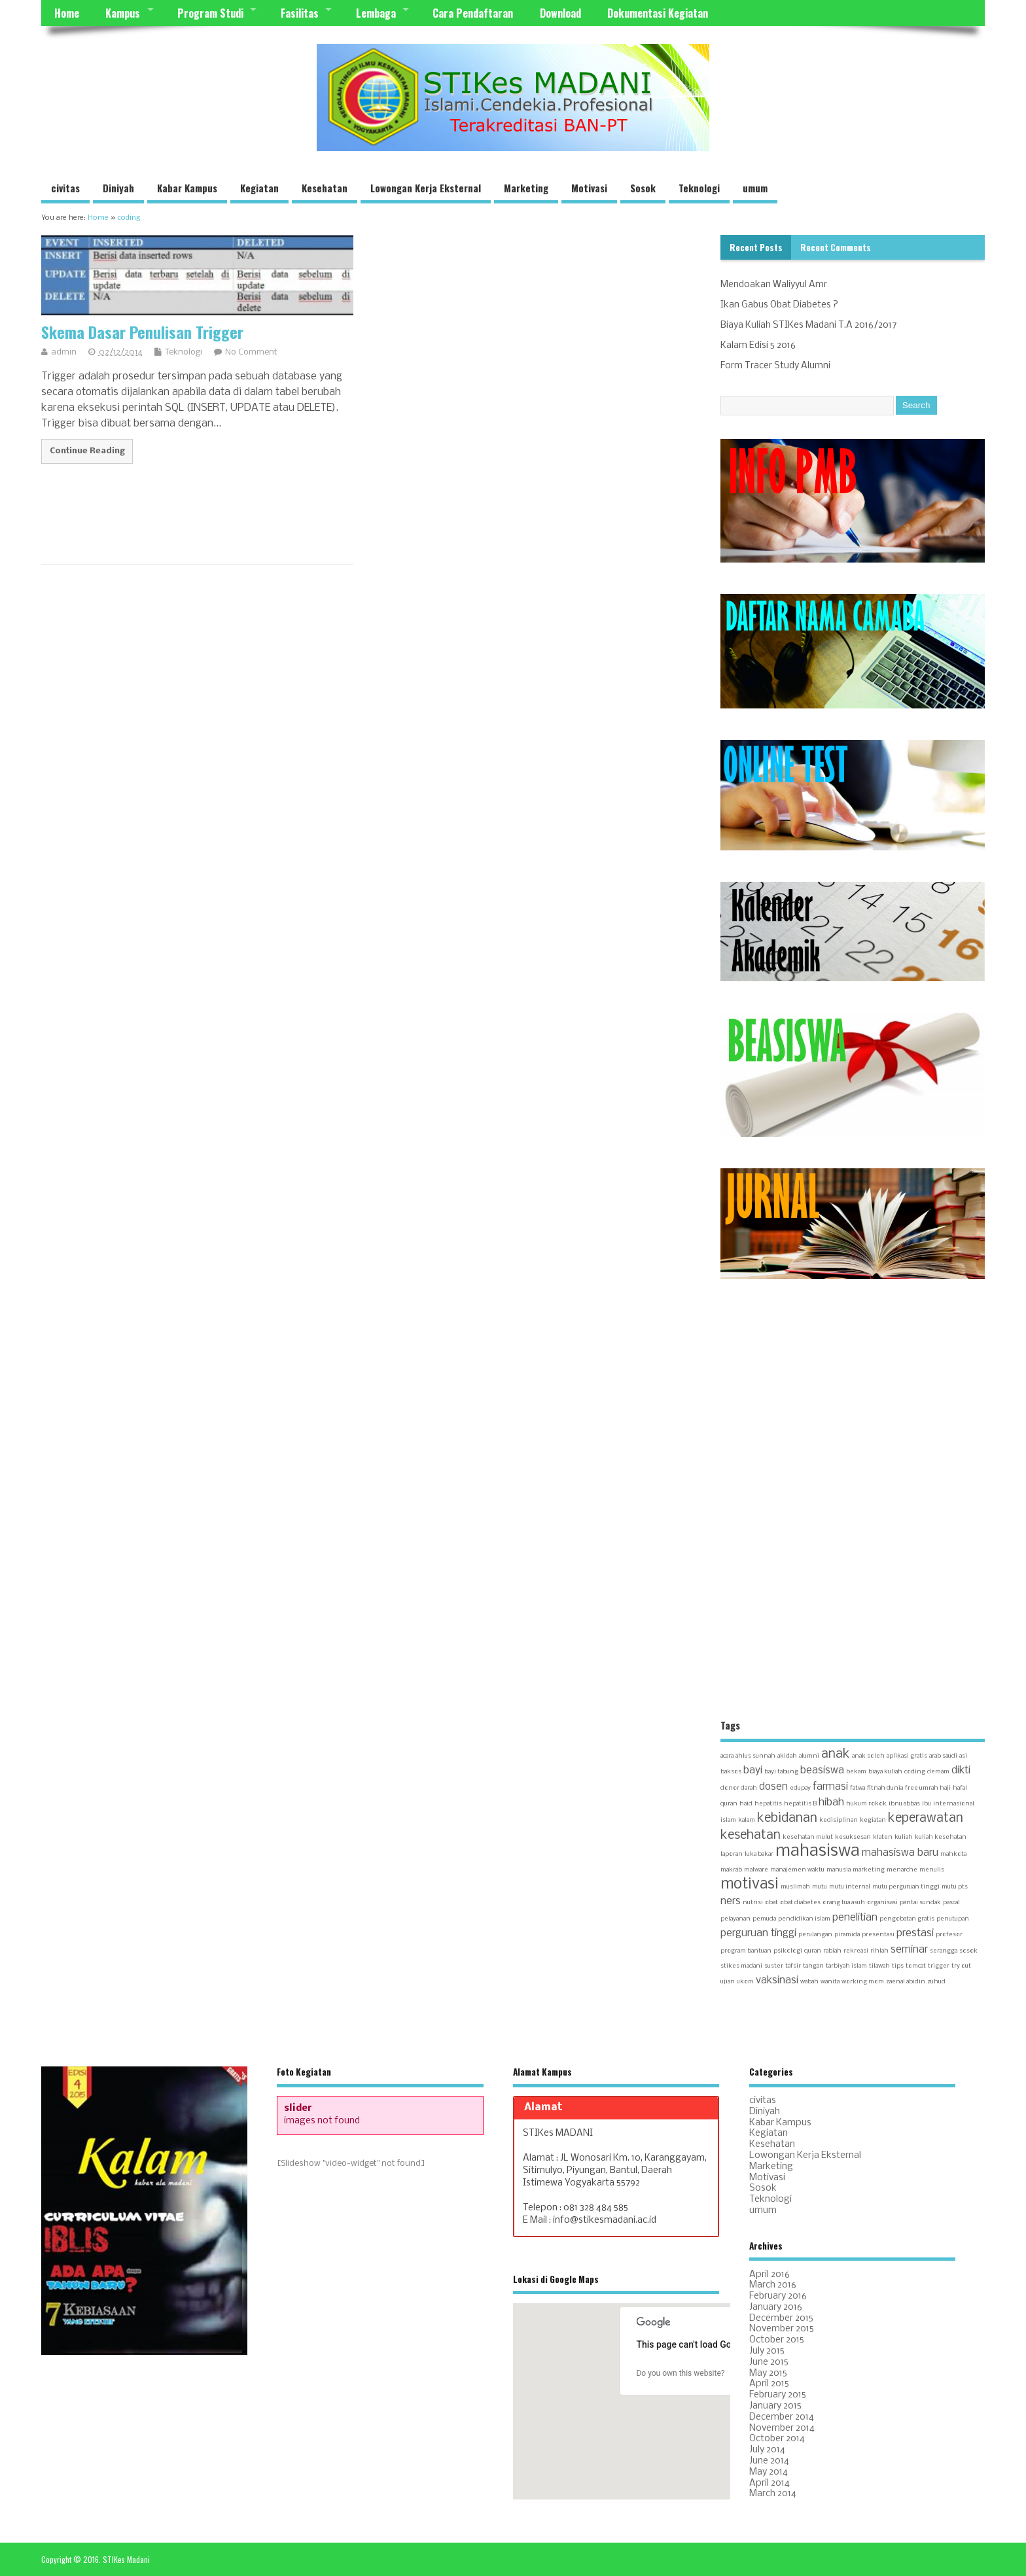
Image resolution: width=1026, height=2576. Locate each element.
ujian (727, 1981)
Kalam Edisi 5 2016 (758, 346)
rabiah (832, 1951)
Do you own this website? (680, 2373)
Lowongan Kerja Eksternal (425, 188)
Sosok (643, 188)
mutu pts (955, 1886)
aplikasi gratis (907, 1756)
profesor (949, 1934)
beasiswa (822, 1771)
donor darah (738, 1788)
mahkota (953, 1854)
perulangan (815, 1934)
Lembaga (376, 13)
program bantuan (745, 1951)
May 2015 (768, 2373)
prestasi (915, 1933)
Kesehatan (324, 188)
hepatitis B (800, 1803)
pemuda (764, 1919)
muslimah (795, 1886)
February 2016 (778, 2296)
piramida (847, 1934)
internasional (953, 1803)
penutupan (952, 1919)
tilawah (879, 1966)
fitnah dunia (885, 1788)
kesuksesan (853, 1837)
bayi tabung (781, 1771)
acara (727, 1756)
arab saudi (943, 1756)
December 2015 (781, 2319)
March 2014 (772, 2494)
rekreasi (855, 1951)
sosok (968, 1951)
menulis (931, 1869)
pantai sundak (920, 1902)
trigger (938, 1966)
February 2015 (777, 2395)
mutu (819, 1886)
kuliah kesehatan (940, 1837)
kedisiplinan (838, 1820)
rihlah (879, 1951)
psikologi (787, 1951)
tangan (813, 1966)
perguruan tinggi (758, 1933)
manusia (838, 1869)
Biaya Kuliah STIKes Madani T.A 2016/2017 (808, 325)
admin (64, 352)
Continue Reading (87, 451)
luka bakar (759, 1854)
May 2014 (768, 2472)
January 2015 (775, 2406)
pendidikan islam (804, 1919)
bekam (856, 1771)
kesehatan (750, 1835)
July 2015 (767, 2351)
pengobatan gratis (906, 1919)
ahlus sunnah (755, 1756)
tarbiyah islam (846, 1966)
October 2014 (777, 2439)
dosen (773, 1787)
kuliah (903, 1837)
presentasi (878, 1934)
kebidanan (787, 1818)
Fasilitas (300, 13)
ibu (926, 1803)
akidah (787, 1756)
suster (773, 1966)
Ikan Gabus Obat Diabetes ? (779, 305)
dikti (960, 1771)
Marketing (526, 188)
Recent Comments (835, 247)
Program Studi (210, 13)
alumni (809, 1756)
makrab (731, 1869)
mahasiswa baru (900, 1853)
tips (898, 1966)
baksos (730, 1771)
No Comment (251, 352)
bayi (752, 1771)
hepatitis (768, 1803)
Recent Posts (756, 247)
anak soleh (868, 1756)
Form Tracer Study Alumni (775, 366)
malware (756, 1869)
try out (961, 1966)
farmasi (830, 1787)
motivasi (749, 1884)
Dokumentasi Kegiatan (657, 13)
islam (728, 1820)
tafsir (793, 1966)
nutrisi (753, 1902)
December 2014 (781, 2417)
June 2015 (768, 2362)
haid (745, 1803)
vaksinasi (777, 1981)
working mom (862, 1981)
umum (755, 188)
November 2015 (781, 2329)
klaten (883, 1837)
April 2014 (769, 2483)
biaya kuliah (885, 1771)
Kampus (122, 13)
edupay (800, 1788)
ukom (745, 1981)
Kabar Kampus (187, 188)
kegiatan (873, 1820)
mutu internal (849, 1886)
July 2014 (767, 2450)
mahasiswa (817, 1851)
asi (963, 1756)
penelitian (854, 1918)
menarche (902, 1869)
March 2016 (772, 2285)
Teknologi (699, 188)
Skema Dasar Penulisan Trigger (142, 331)
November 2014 (782, 2428)
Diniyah (118, 188)
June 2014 (769, 2461)
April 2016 (769, 2275)
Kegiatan (259, 188)
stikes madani (741, 1966)
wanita (830, 1981)
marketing (869, 1869)
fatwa (857, 1788)
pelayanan (735, 1919)
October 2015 (776, 2340)
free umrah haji (928, 1788)
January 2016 (775, 2307)
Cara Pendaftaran (473, 13)
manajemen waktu (797, 1869)
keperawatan (925, 1818)
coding (914, 1771)
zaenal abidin (905, 1981)
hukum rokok (866, 1803)
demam (938, 1771)
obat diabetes (800, 1902)
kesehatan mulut (808, 1837)
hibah (831, 1803)
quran (812, 1951)
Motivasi (589, 188)
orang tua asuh (844, 1902)
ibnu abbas (904, 1803)
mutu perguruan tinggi (906, 1886)
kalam (746, 1820)
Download (560, 13)
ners (730, 1901)
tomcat (916, 1966)
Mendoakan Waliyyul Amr (773, 285)
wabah (809, 1981)
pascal (951, 1902)
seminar (909, 1950)
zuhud (936, 1981)
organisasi (882, 1902)
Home (66, 13)
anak (835, 1754)
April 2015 (769, 2384)
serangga (943, 1951)
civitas (65, 188)
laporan (731, 1854)
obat (771, 1902)
